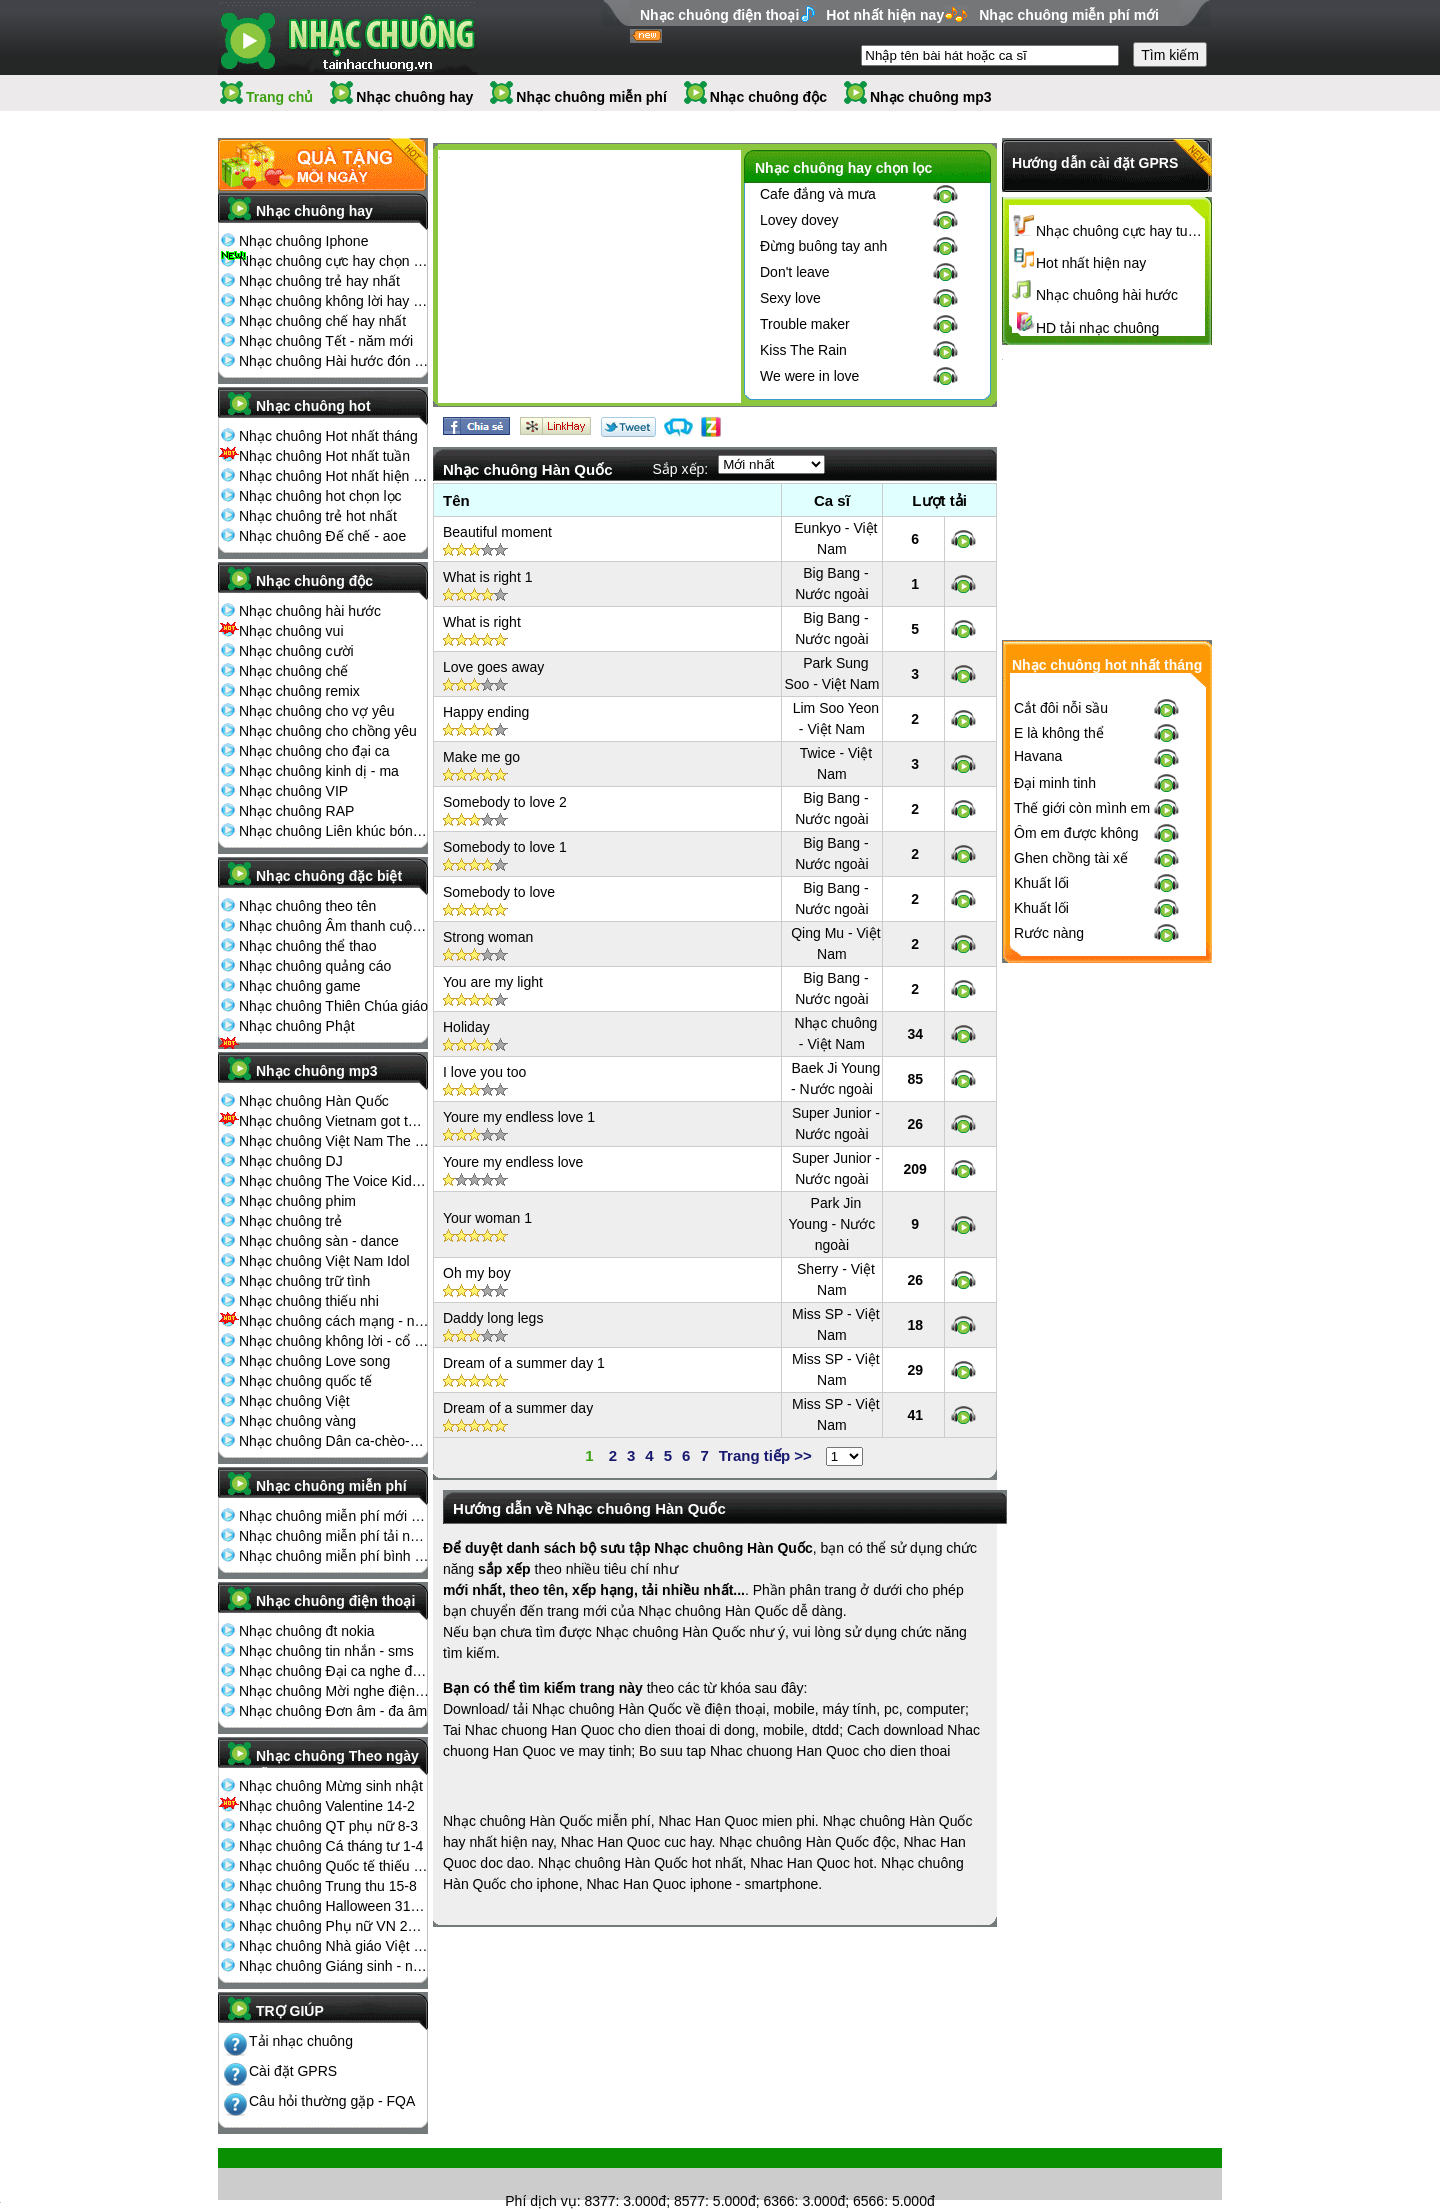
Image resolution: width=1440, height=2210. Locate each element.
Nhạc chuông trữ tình (304, 1281)
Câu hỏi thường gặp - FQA (332, 2101)
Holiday (466, 1027)
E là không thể (1059, 1062)
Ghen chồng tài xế (1071, 1187)
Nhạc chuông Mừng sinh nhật (331, 1786)
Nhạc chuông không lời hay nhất (334, 301)
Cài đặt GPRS (293, 2071)
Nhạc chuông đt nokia (307, 1631)
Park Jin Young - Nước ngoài (832, 1224)
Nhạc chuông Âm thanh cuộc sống (334, 926)
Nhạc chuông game (300, 986)
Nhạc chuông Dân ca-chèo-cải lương (334, 1441)
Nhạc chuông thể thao (307, 946)
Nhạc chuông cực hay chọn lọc (334, 261)
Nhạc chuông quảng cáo (315, 966)
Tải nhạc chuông (301, 2041)
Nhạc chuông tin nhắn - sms (326, 1651)
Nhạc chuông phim (297, 1201)
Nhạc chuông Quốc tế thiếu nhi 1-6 (334, 1866)
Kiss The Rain (803, 350)
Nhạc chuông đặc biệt (329, 876)
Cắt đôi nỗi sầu (1061, 1037)
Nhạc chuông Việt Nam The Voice (334, 1141)
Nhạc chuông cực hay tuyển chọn (1121, 231)
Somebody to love (499, 892)
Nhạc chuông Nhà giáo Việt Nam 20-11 (334, 1946)
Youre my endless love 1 (519, 1117)
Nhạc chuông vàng (297, 1421)
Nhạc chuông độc (768, 97)
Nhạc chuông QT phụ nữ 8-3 (328, 1826)
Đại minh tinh (1055, 1112)
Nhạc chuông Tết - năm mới (326, 341)
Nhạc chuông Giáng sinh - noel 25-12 (334, 1966)
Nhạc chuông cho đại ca (314, 751)
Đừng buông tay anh (823, 246)
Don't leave (795, 272)
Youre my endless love (513, 1162)
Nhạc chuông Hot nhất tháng (328, 436)
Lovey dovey (799, 220)
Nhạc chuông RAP (296, 811)
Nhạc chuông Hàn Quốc (314, 1101)
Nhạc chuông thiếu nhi (309, 1301)
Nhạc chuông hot (313, 406)
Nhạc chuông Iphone (303, 241)
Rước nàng (1049, 1262)
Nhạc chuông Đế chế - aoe (322, 536)
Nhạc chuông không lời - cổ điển (334, 1341)
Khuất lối (1041, 1212)
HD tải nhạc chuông (1097, 328)
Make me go (481, 757)
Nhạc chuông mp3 (931, 97)
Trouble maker (805, 324)
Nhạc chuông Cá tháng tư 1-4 (331, 1846)
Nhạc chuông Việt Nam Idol (324, 1261)
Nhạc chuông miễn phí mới (1069, 15)
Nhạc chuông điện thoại (719, 15)
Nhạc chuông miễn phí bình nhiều (334, 1556)
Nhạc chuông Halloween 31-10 (334, 1906)
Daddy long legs (493, 1318)
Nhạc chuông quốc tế (305, 1381)
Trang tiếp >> (765, 1455)
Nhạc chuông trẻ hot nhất (318, 516)
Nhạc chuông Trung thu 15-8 (328, 1886)
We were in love (809, 376)
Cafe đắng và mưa (818, 194)
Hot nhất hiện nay (885, 15)
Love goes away (493, 667)
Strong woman (488, 937)
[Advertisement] (589, 280)
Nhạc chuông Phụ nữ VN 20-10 (334, 1926)
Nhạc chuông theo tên (307, 906)
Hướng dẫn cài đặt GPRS (1095, 163)
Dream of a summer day (518, 1408)
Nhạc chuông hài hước (310, 611)
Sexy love (790, 298)
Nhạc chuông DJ (291, 1161)
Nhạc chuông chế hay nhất (322, 321)
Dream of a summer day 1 (524, 1363)
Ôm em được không (1076, 1162)
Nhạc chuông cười (296, 651)
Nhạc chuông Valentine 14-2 (327, 1806)
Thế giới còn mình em (1082, 1137)
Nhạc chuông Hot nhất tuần (324, 456)
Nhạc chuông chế (293, 671)
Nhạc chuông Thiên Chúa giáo (333, 1006)
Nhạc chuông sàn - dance (319, 1241)
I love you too (484, 1072)
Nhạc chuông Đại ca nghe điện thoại (334, 1671)
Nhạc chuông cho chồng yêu (328, 731)
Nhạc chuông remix (299, 691)
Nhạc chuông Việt (294, 1401)
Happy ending (486, 712)
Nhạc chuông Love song (314, 1361)
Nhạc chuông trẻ (290, 1221)
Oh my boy (477, 1273)
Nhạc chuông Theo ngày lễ (337, 1762)
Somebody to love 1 (505, 847)
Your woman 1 (487, 1218)
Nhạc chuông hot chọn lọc (320, 496)
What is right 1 (487, 577)
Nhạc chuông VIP (293, 791)
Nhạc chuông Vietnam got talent (334, 1121)
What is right (482, 622)
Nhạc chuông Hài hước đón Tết (334, 361)
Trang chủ (279, 97)
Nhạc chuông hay (414, 97)
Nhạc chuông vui (291, 631)
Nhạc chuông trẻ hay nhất (319, 281)
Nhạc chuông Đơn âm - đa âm (333, 1711)
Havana (1038, 1085)
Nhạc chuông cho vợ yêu (317, 711)
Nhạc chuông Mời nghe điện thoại (334, 1691)
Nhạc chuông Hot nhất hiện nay (334, 476)
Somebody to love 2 (505, 802)
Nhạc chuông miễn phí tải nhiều (334, 1536)
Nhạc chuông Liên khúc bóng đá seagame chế (334, 831)
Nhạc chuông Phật (297, 1026)
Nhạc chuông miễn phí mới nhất (334, 1516)
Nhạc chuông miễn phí (591, 97)
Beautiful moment (497, 532)
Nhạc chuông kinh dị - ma (319, 771)
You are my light (493, 982)
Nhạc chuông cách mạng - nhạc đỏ (334, 1321)
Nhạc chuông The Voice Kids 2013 (334, 1181)
